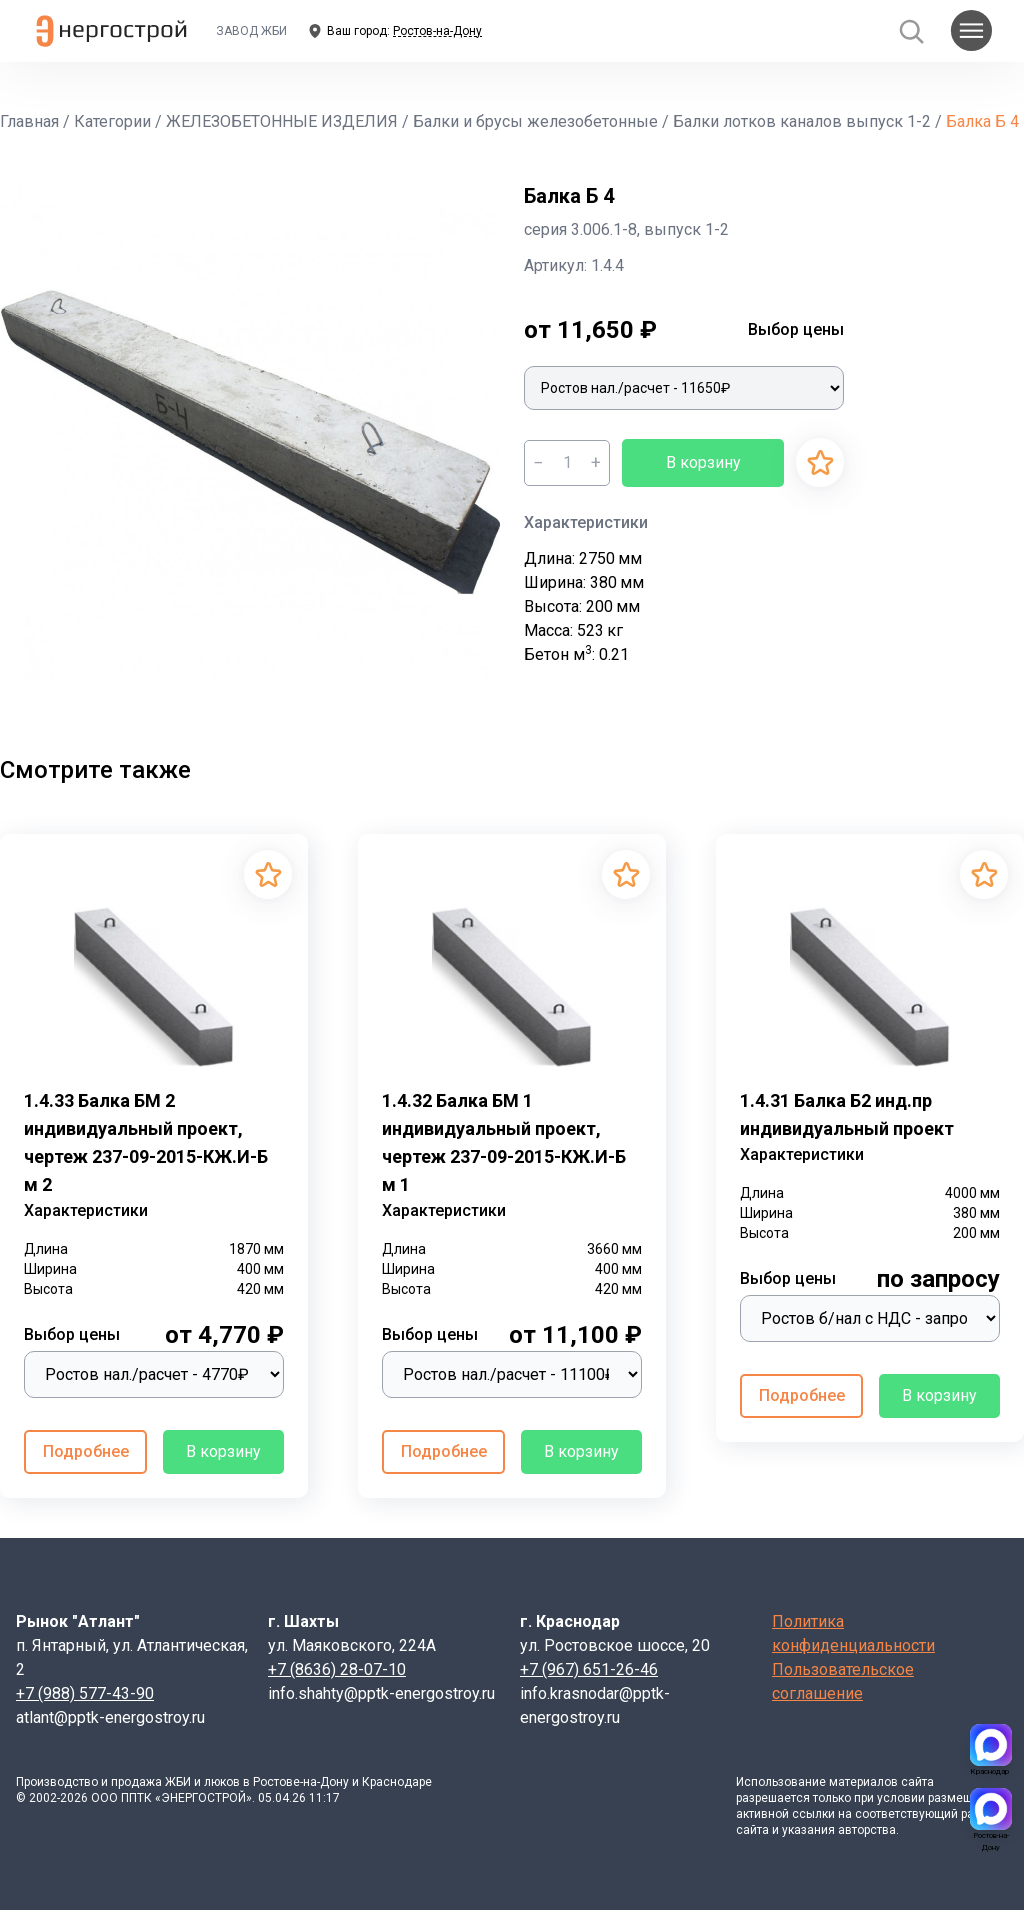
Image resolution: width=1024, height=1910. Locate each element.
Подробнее (86, 1451)
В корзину (703, 462)
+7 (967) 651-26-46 (589, 1669)
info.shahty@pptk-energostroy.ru (381, 1693)
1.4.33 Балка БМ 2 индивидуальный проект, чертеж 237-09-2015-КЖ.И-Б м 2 (146, 1142)
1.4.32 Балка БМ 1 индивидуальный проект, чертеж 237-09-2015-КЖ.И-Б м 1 (504, 1142)
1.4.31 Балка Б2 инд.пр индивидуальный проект (847, 1114)
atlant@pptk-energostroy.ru (110, 1717)
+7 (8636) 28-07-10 (337, 1669)
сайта (917, 1782)
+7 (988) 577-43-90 (85, 1693)
